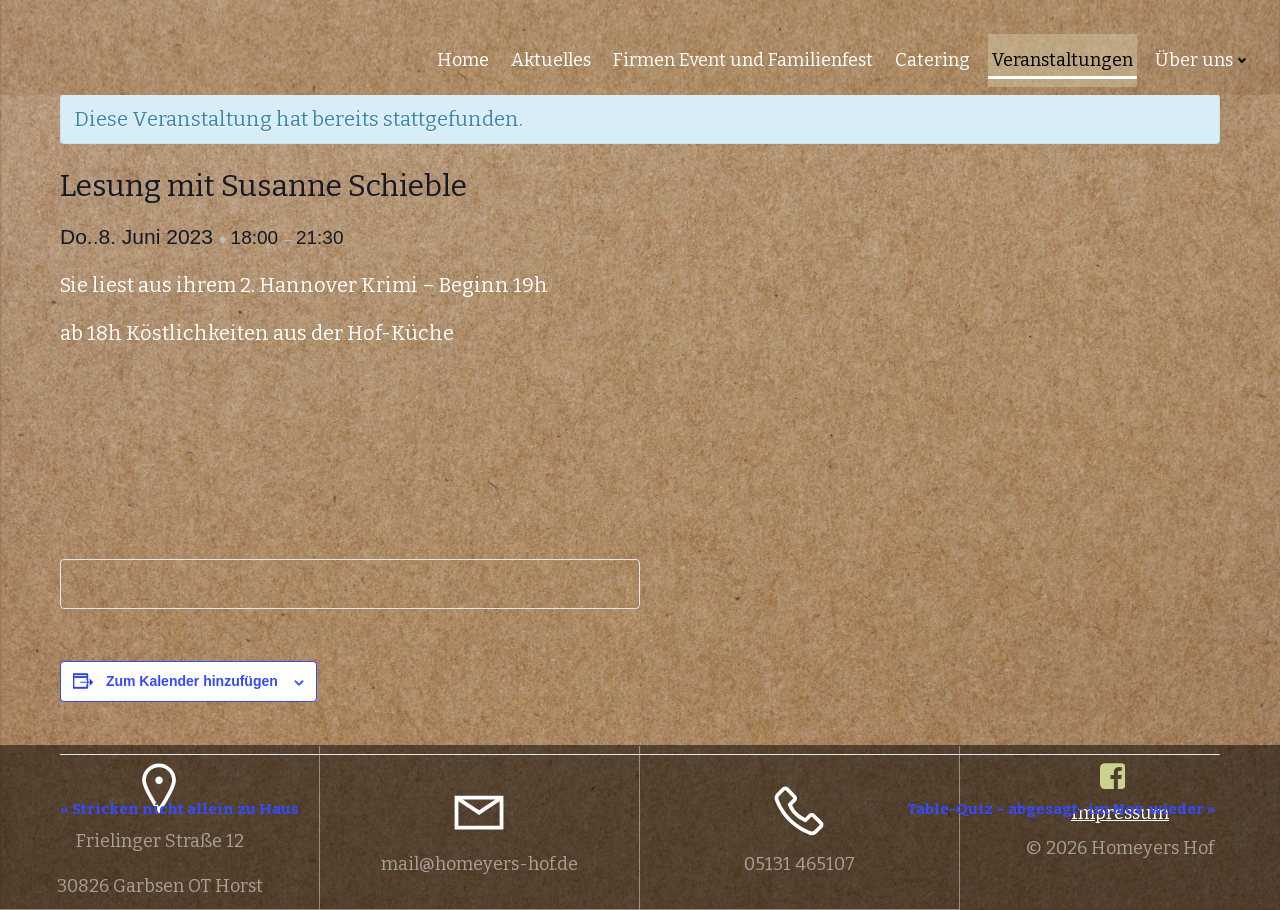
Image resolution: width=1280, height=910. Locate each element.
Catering (932, 60)
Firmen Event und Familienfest (743, 60)
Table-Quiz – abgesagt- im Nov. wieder (1061, 809)
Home (463, 60)
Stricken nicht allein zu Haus (179, 809)
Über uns (1203, 60)
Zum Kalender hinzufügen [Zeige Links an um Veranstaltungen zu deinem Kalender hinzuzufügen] (192, 681)
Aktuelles (551, 60)
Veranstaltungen (1062, 60)
